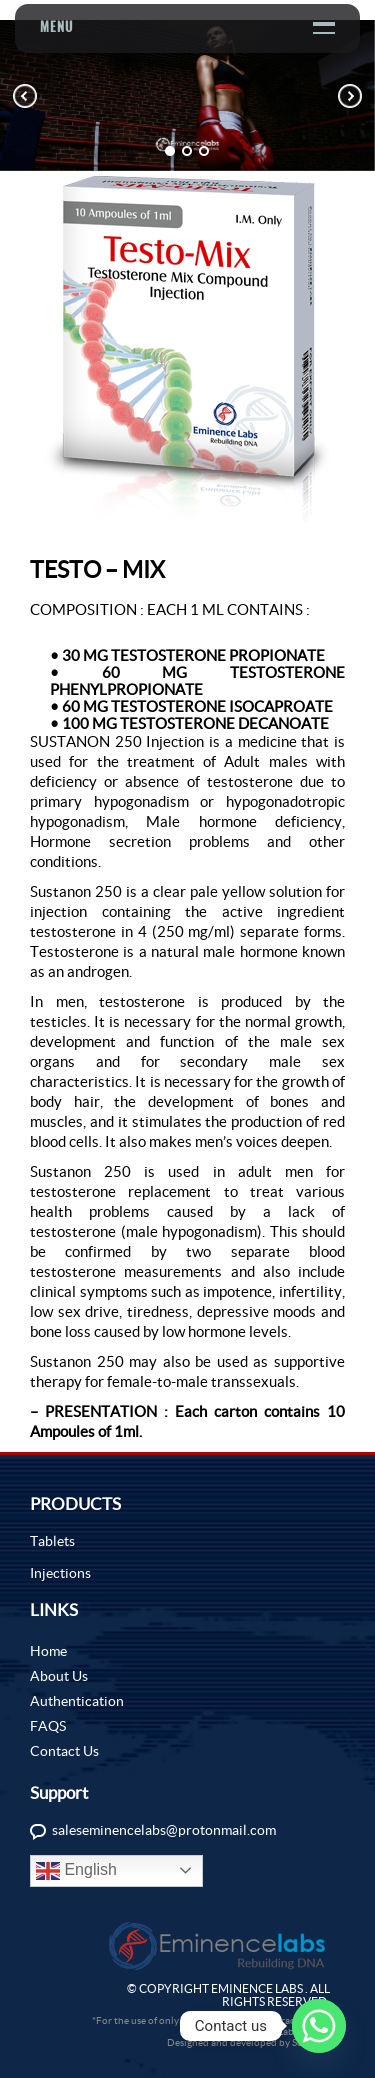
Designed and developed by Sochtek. (248, 2042)
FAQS (48, 1726)
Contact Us (64, 1751)
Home (48, 1651)
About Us (59, 1676)
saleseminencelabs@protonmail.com (164, 1830)
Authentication (77, 1701)
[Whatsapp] (319, 2026)
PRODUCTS (75, 1503)
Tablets (52, 1541)
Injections (60, 1573)
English (76, 1871)
